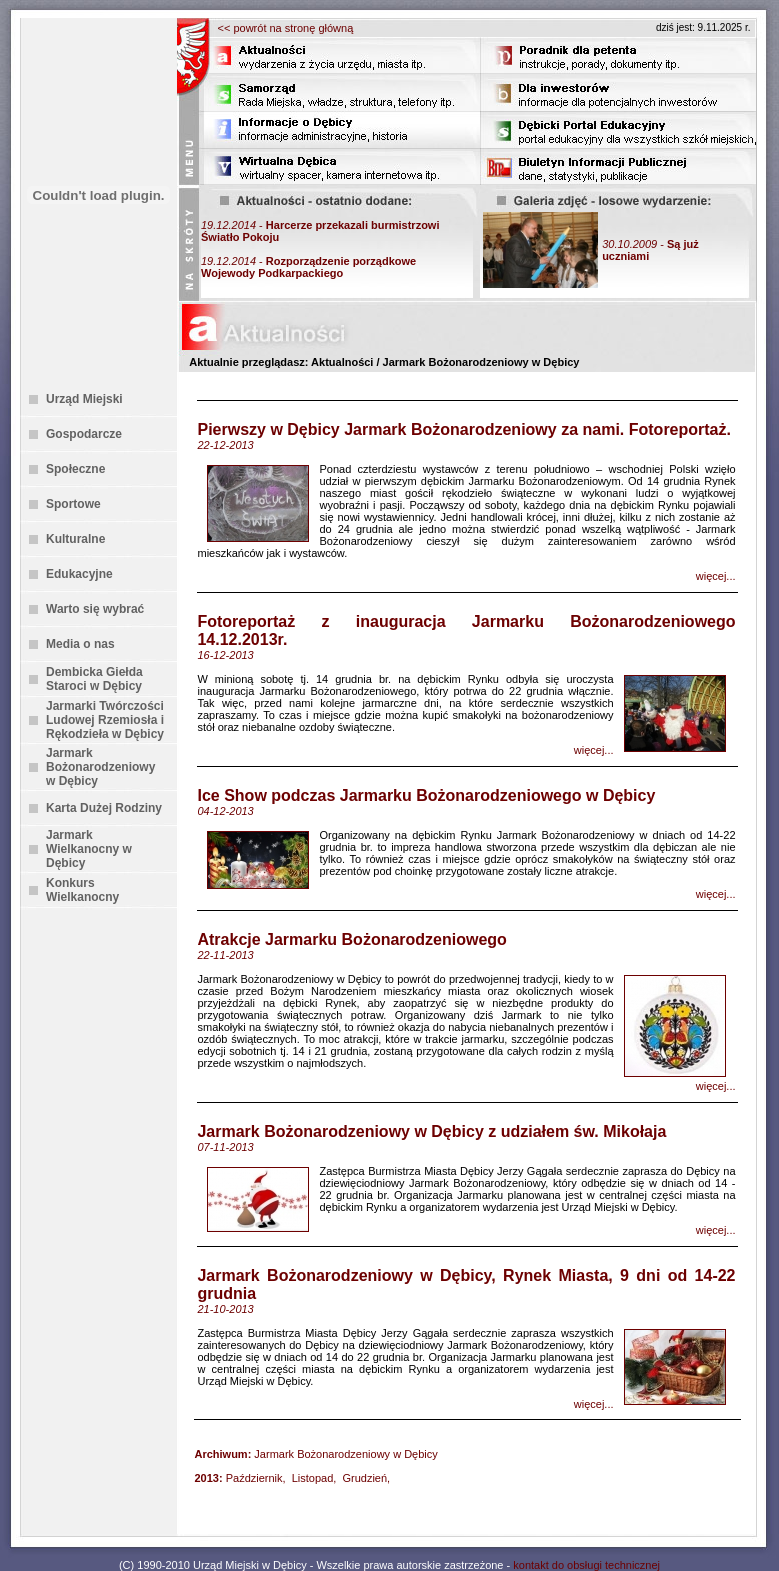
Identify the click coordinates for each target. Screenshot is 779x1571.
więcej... (716, 576)
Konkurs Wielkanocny (82, 890)
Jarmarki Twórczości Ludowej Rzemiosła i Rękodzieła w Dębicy (105, 720)
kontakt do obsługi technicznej (586, 1565)
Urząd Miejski (84, 399)
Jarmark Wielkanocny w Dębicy (89, 849)
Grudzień (364, 1478)
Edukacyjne (79, 574)
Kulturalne (75, 539)
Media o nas (80, 644)
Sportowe (73, 504)
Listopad (313, 1478)
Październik (254, 1478)
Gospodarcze (84, 434)
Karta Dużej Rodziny (104, 808)
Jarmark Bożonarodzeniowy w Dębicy (100, 767)
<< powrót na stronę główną (286, 28)
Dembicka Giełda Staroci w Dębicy (94, 679)
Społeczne (75, 469)
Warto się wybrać (95, 609)
